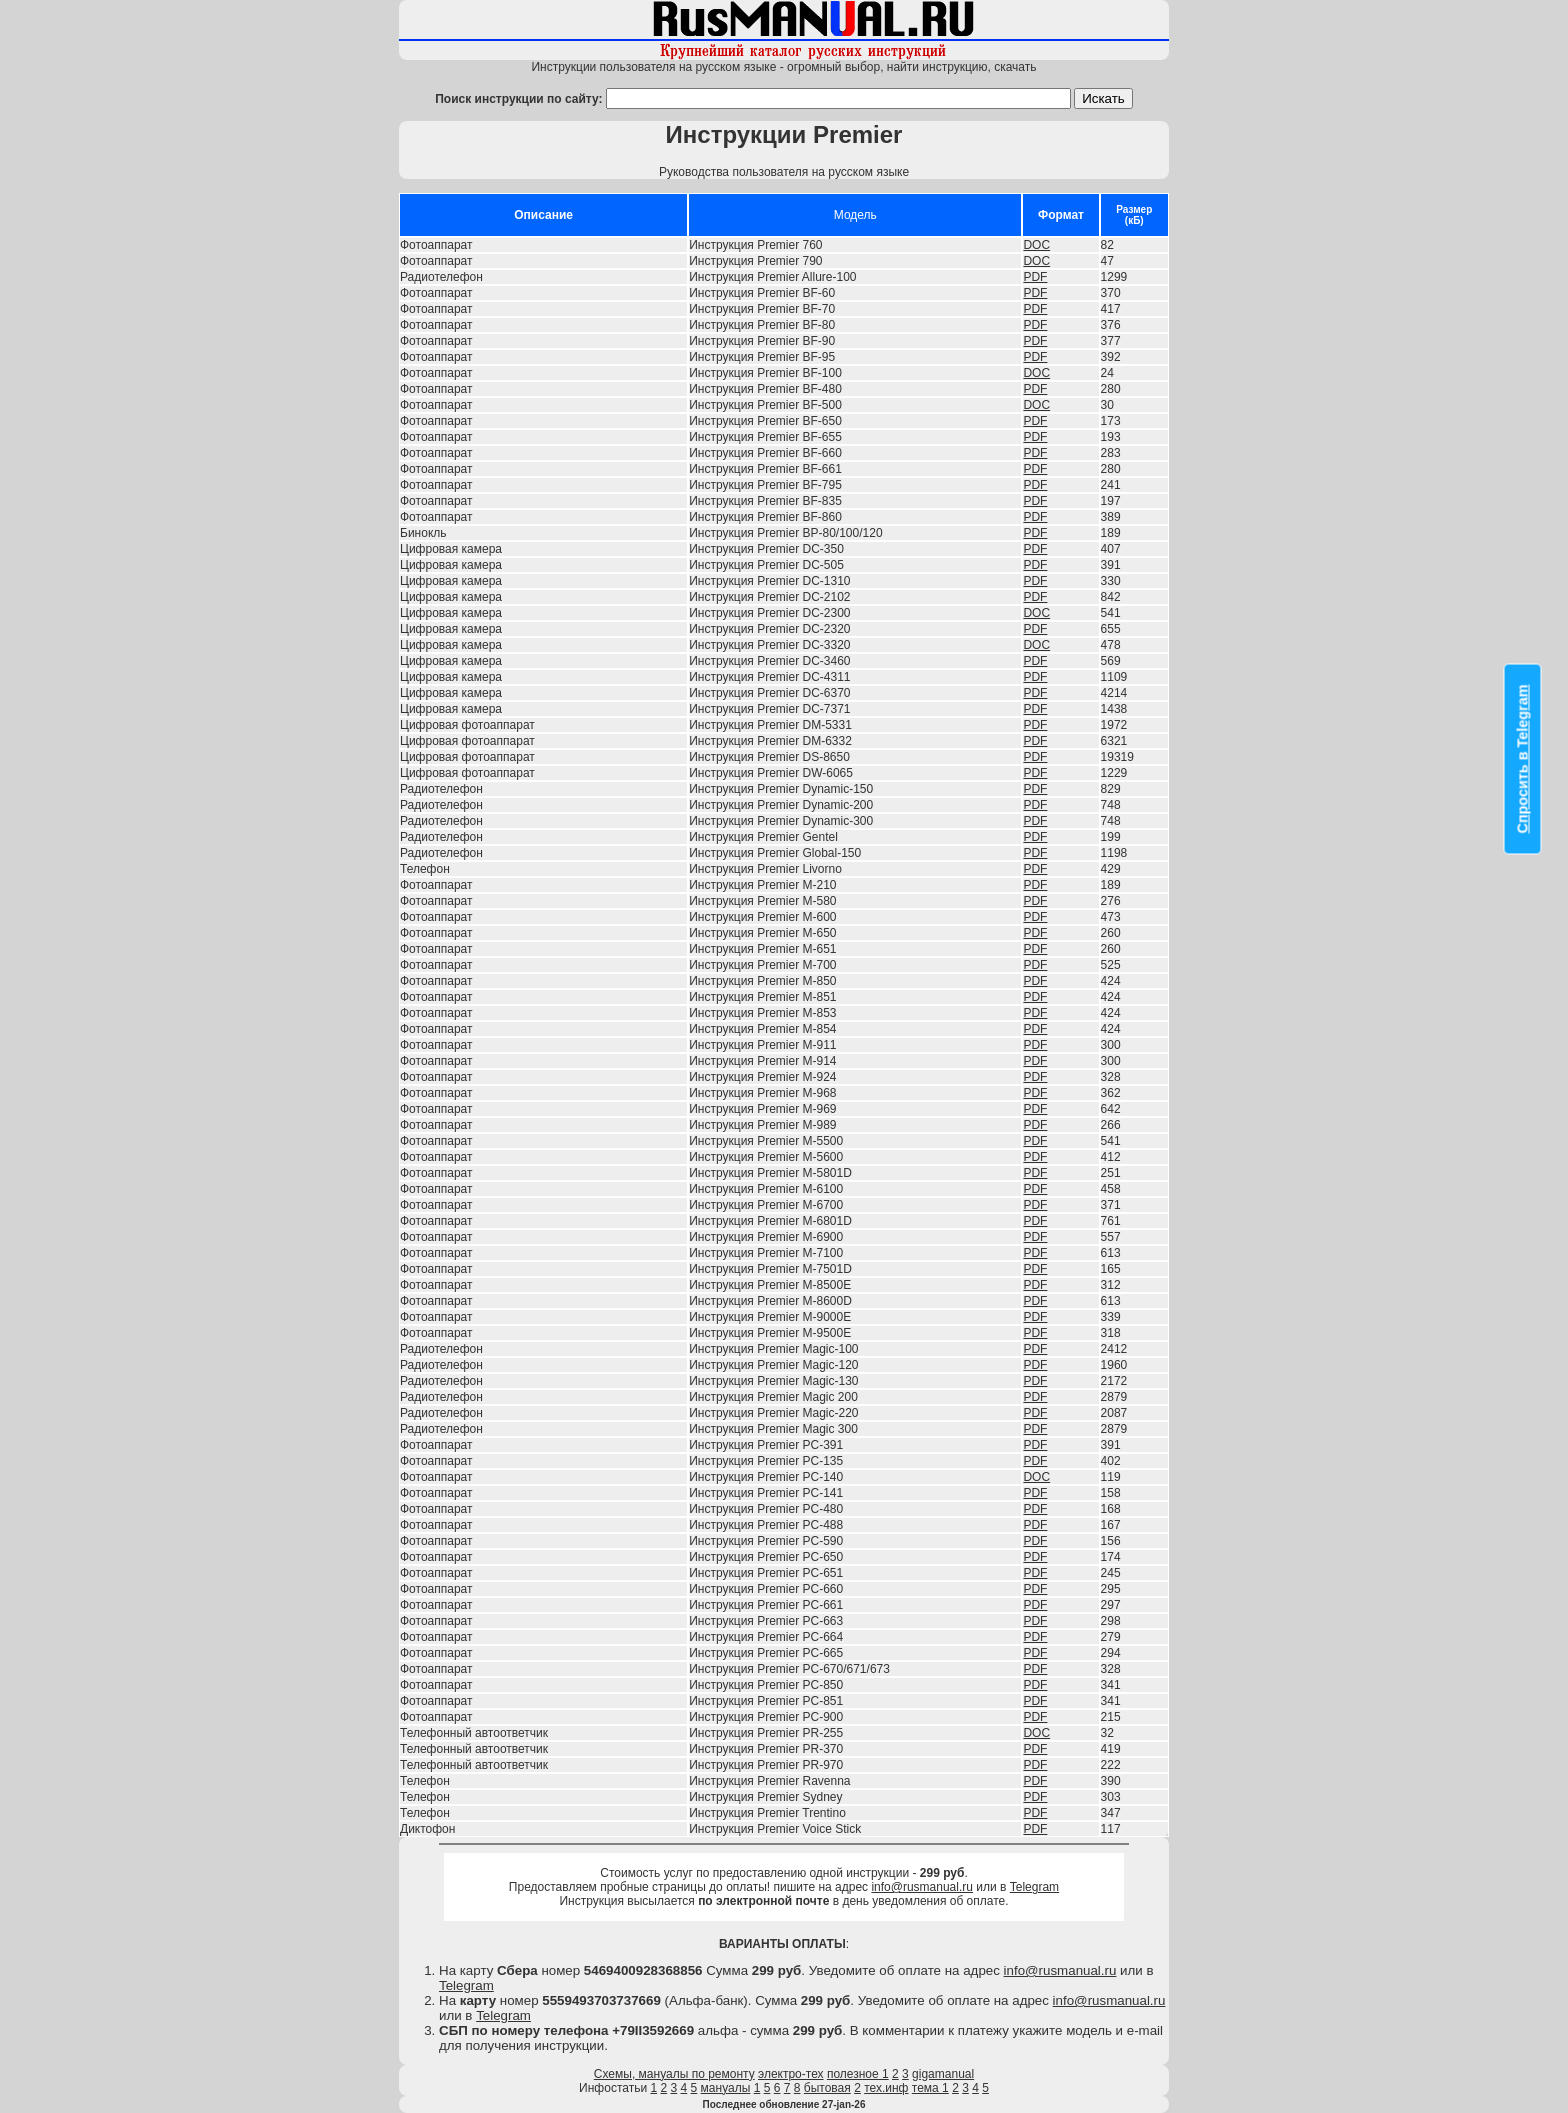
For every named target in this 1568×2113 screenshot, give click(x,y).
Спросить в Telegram (1523, 758)
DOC (1036, 245)
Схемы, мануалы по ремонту (674, 2074)
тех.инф (886, 2088)
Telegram (1034, 1887)
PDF (1035, 277)
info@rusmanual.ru (922, 1887)
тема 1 (930, 2088)
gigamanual (943, 2074)
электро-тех (791, 2074)
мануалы (726, 2088)
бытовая (827, 2088)
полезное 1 (858, 2074)
